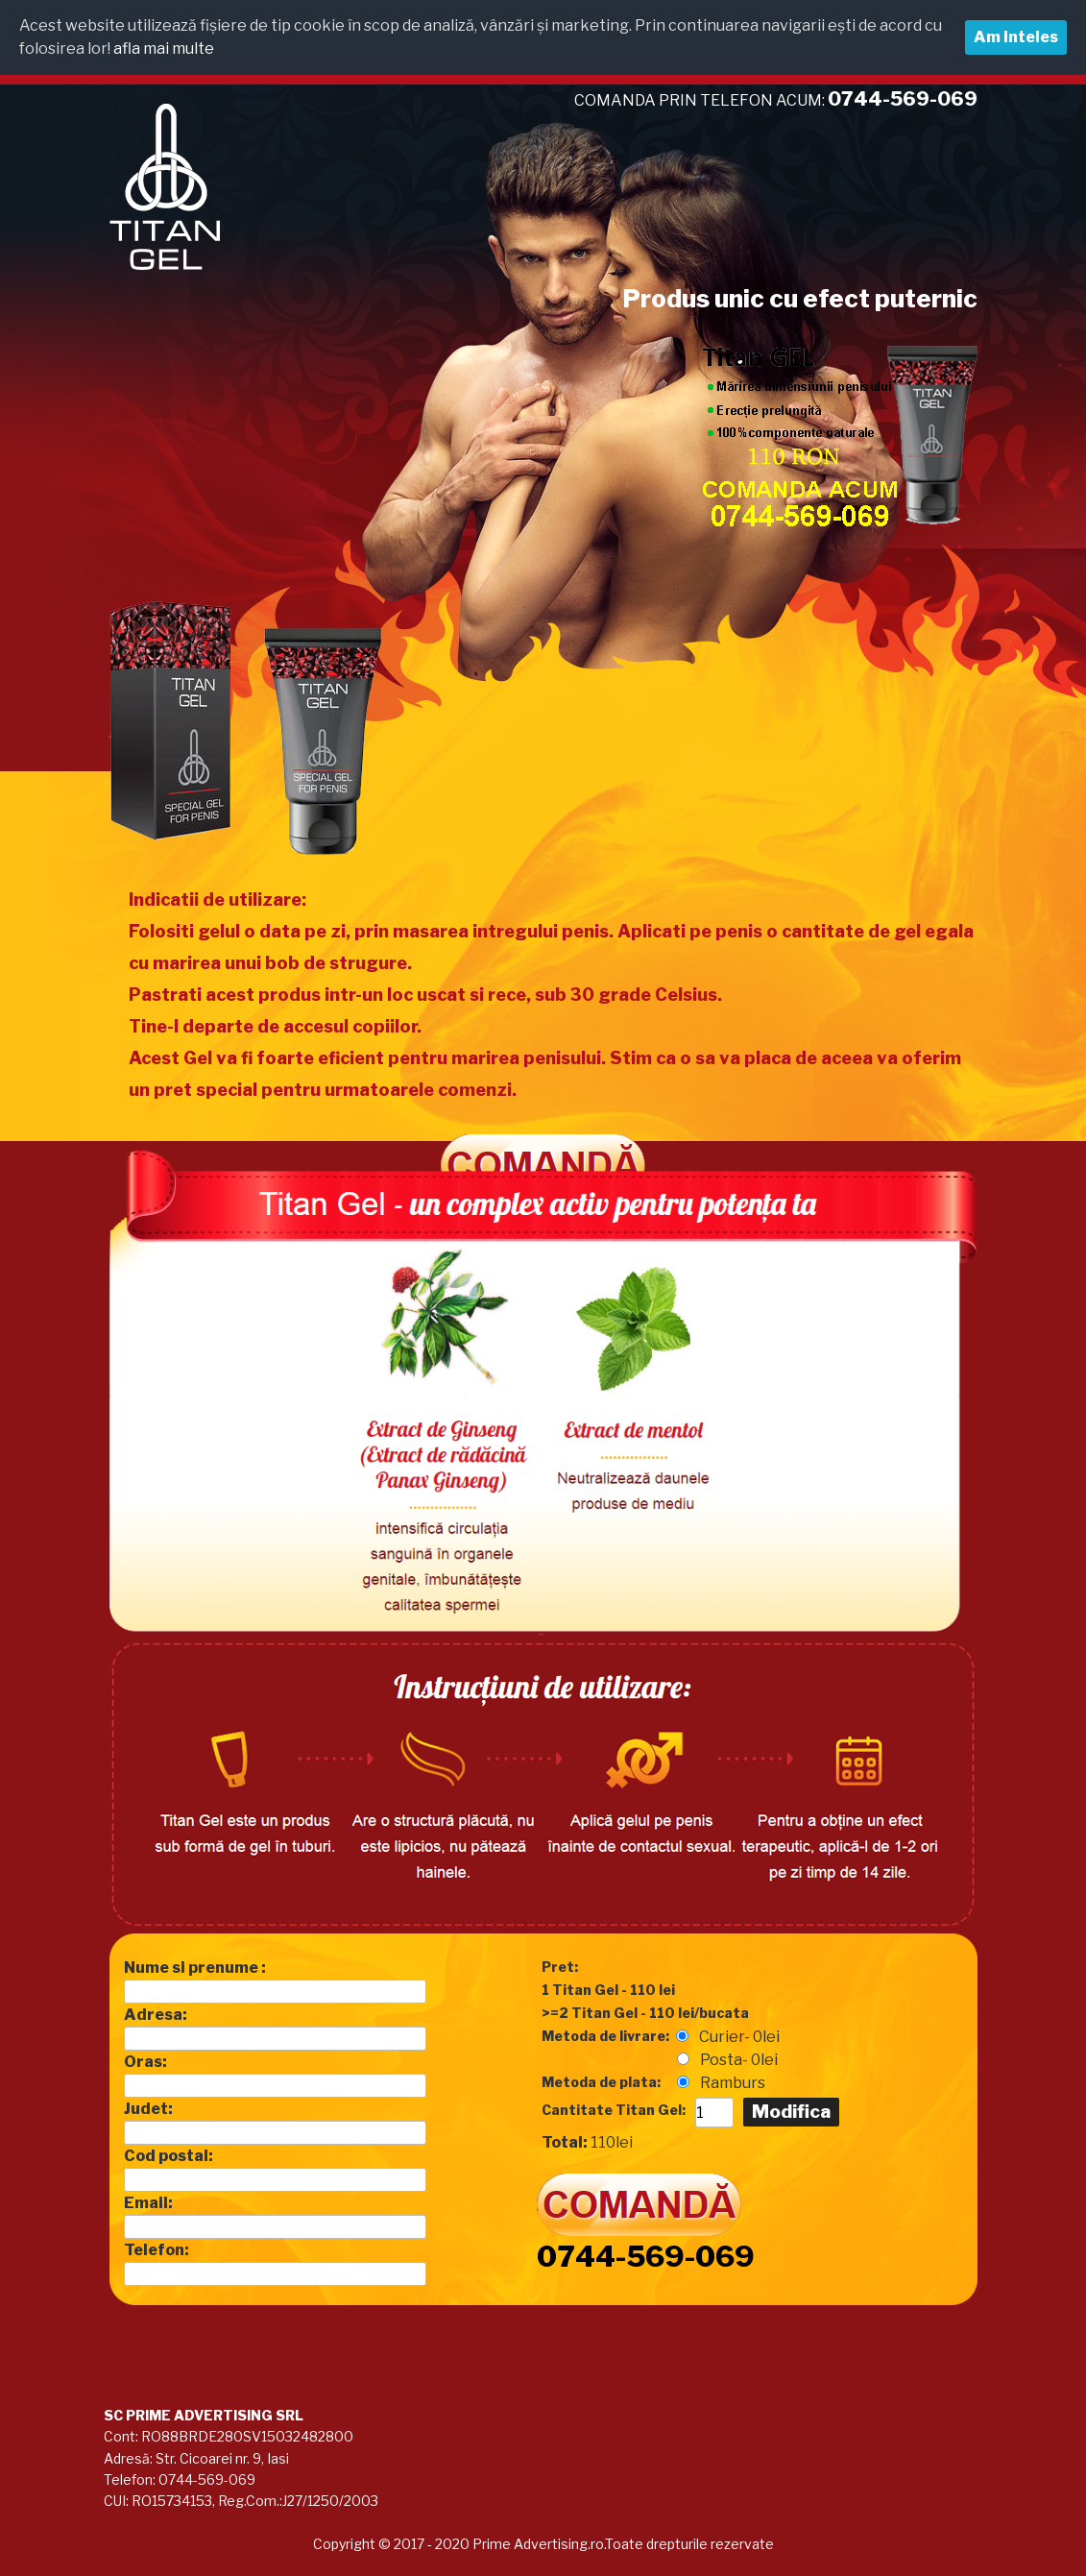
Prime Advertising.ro (537, 2544)
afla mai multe (163, 48)
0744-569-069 (646, 2256)
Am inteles (1016, 37)
